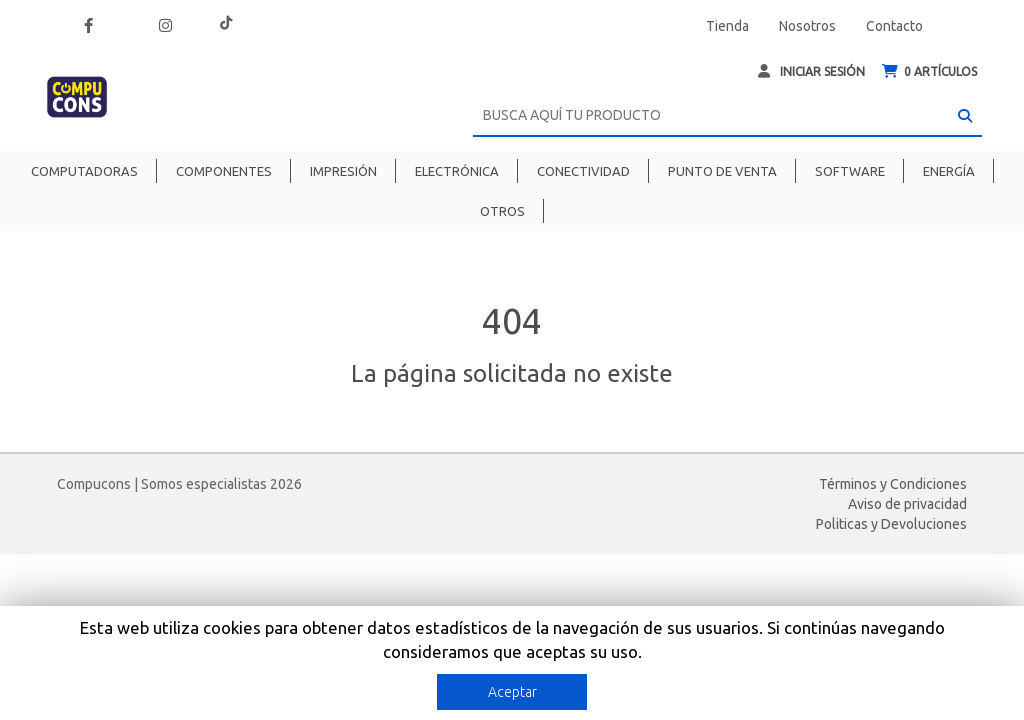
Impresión (343, 171)
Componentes (224, 171)
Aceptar (512, 692)
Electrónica (457, 171)
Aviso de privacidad (907, 504)
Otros (502, 211)
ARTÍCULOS (929, 71)
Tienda (727, 26)
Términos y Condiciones (893, 484)
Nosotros (807, 26)
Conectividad (583, 171)
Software (850, 171)
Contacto (894, 26)
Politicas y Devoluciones (891, 524)
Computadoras (84, 171)
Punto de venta (722, 171)
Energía (949, 171)
